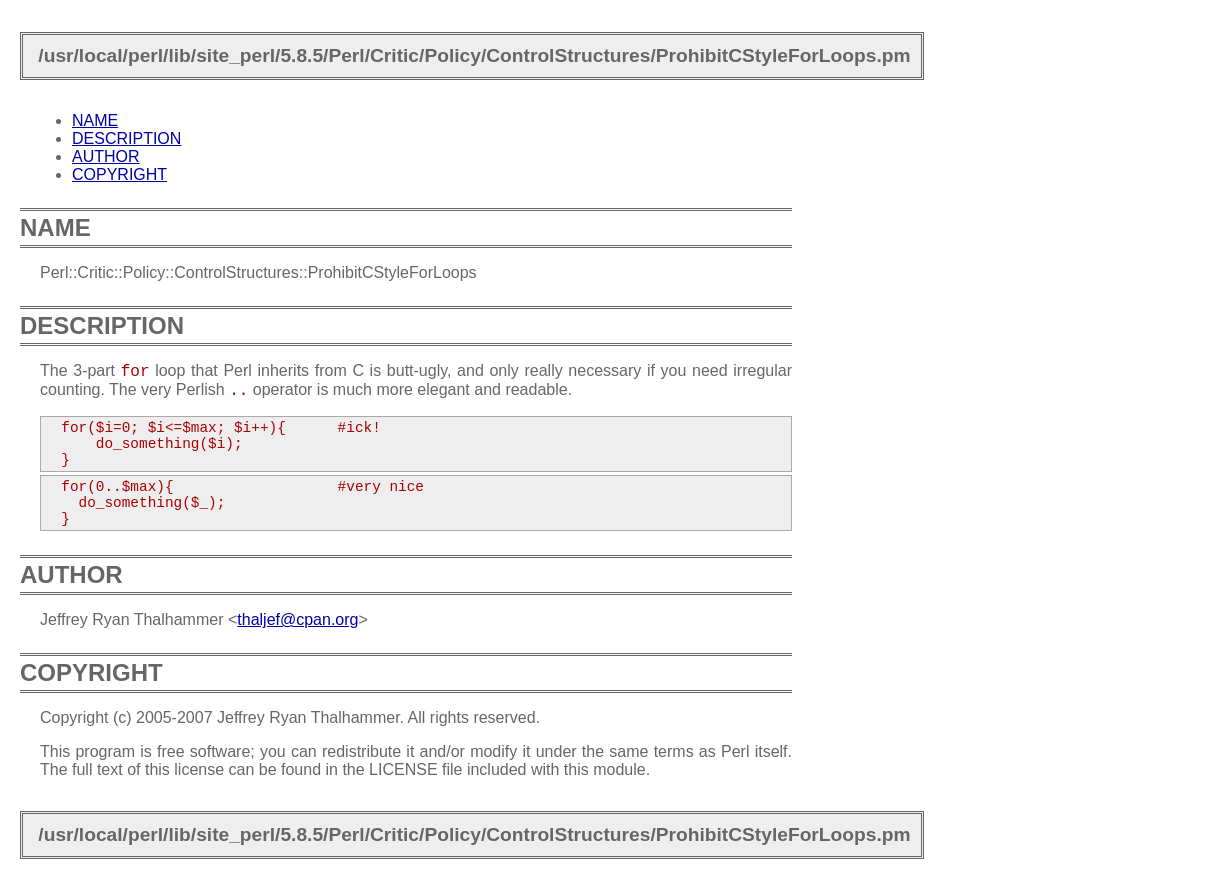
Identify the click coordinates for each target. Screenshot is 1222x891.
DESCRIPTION (126, 138)
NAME (95, 120)
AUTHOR (106, 156)
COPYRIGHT (119, 174)
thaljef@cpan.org (297, 619)
